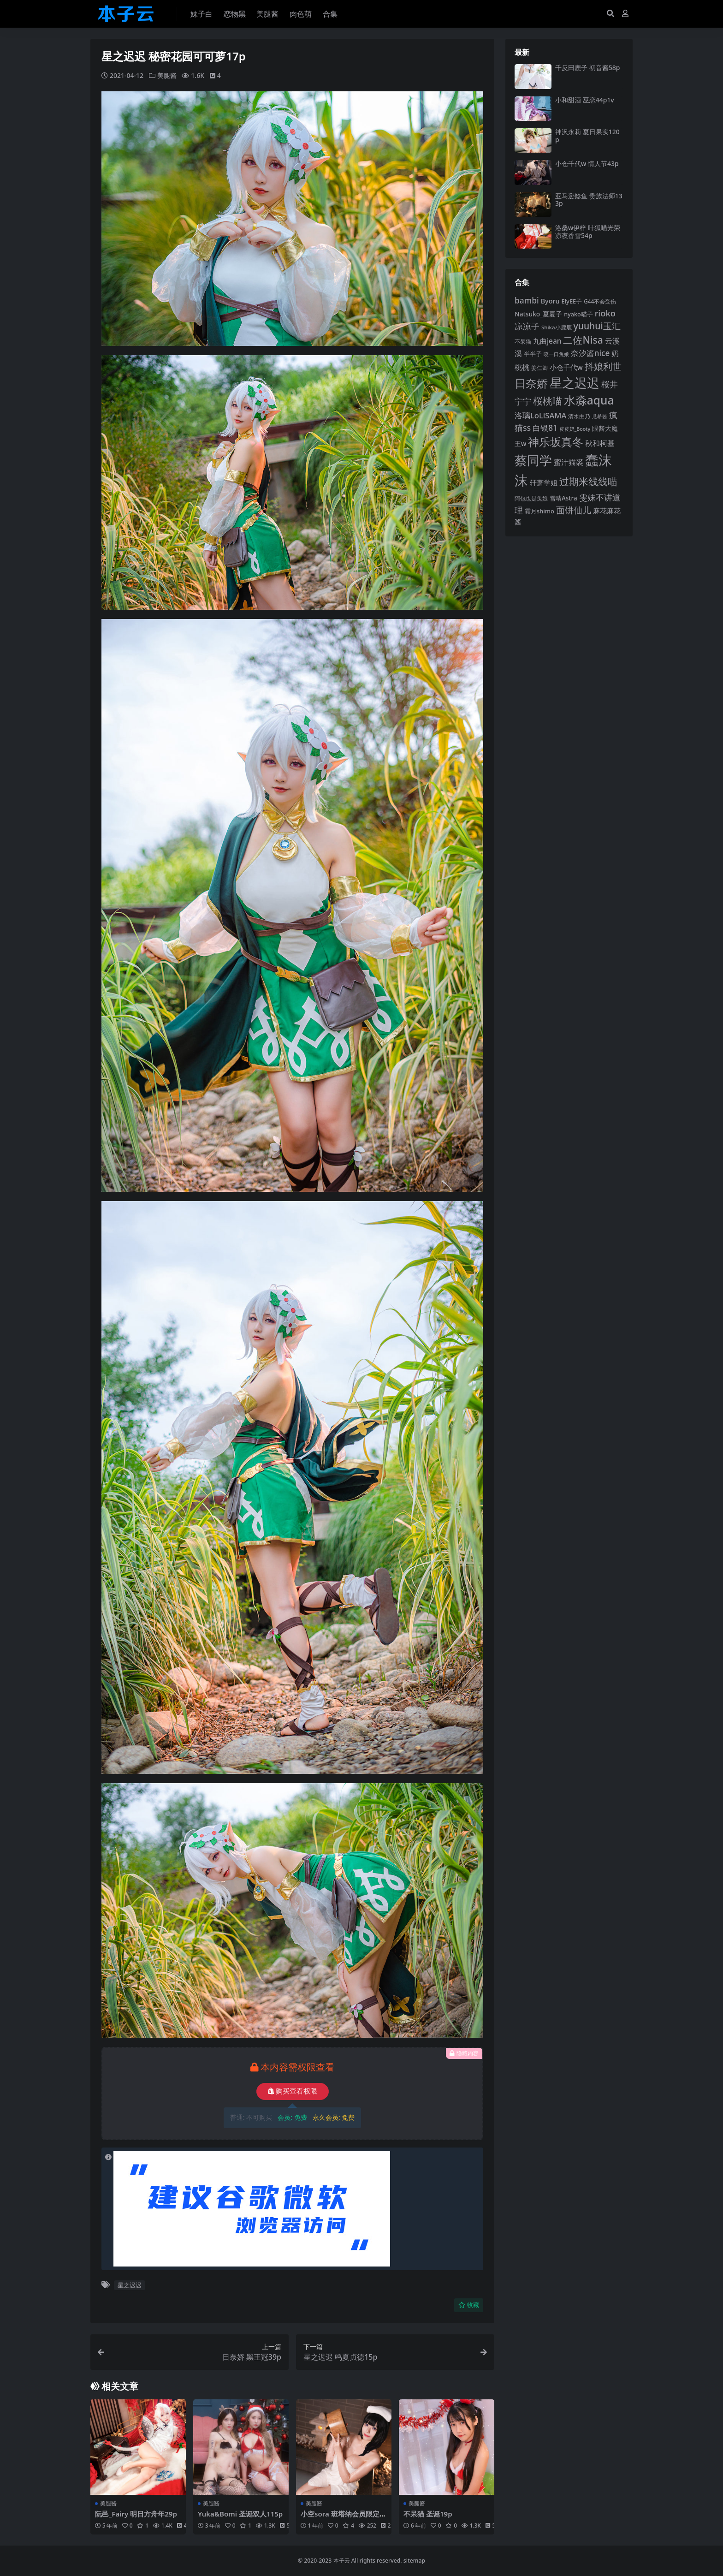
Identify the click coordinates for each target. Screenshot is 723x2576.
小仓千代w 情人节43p (587, 163)
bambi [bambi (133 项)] (527, 300)
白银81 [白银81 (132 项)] (545, 427)
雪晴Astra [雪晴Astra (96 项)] (563, 498)
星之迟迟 (130, 2285)
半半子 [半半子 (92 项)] (533, 354)
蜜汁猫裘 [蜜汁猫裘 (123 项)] (568, 462)
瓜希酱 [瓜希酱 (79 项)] (599, 416)
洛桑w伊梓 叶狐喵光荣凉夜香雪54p (587, 231)
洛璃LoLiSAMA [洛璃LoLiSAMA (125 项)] (540, 415)
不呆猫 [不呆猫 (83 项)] (523, 341)
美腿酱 (167, 75)
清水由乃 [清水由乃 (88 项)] (579, 416)
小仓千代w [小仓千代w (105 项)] (566, 367)
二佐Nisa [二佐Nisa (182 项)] (583, 339)
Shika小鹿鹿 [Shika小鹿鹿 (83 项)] (556, 327)
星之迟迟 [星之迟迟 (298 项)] (574, 382)
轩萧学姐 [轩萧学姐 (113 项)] (543, 482)
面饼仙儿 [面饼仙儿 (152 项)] (573, 510)
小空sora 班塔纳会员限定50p (342, 2517)
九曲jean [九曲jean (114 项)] (547, 341)
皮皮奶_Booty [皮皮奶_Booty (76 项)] (574, 429)
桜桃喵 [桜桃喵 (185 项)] (547, 400)
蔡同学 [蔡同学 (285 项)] (533, 460)
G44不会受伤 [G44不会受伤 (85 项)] (600, 301)
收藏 (468, 2305)
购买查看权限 (292, 2091)
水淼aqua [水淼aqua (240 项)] (589, 400)
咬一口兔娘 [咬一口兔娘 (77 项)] (556, 354)
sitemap (414, 2560)
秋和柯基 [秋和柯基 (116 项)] (600, 443)
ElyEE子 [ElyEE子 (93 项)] (571, 301)
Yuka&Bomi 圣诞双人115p (240, 2513)
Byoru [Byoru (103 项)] (550, 301)
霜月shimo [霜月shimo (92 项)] (539, 511)
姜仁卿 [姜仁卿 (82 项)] (539, 367)
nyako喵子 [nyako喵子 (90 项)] (578, 314)
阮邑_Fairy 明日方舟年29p (136, 2513)
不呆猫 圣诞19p (427, 2513)
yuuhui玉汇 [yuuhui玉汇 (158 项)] (596, 326)
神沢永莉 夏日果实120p (587, 135)
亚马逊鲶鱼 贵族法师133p (588, 199)
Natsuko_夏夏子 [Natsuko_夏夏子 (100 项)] (538, 313)
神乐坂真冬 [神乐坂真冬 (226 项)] (555, 441)
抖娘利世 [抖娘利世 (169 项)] (603, 366)
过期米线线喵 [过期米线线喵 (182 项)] (588, 481)
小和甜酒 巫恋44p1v (584, 99)
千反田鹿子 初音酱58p (587, 67)
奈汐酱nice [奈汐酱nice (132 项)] (590, 353)
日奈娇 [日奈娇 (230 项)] (531, 383)
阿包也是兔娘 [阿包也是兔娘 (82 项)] (531, 498)
